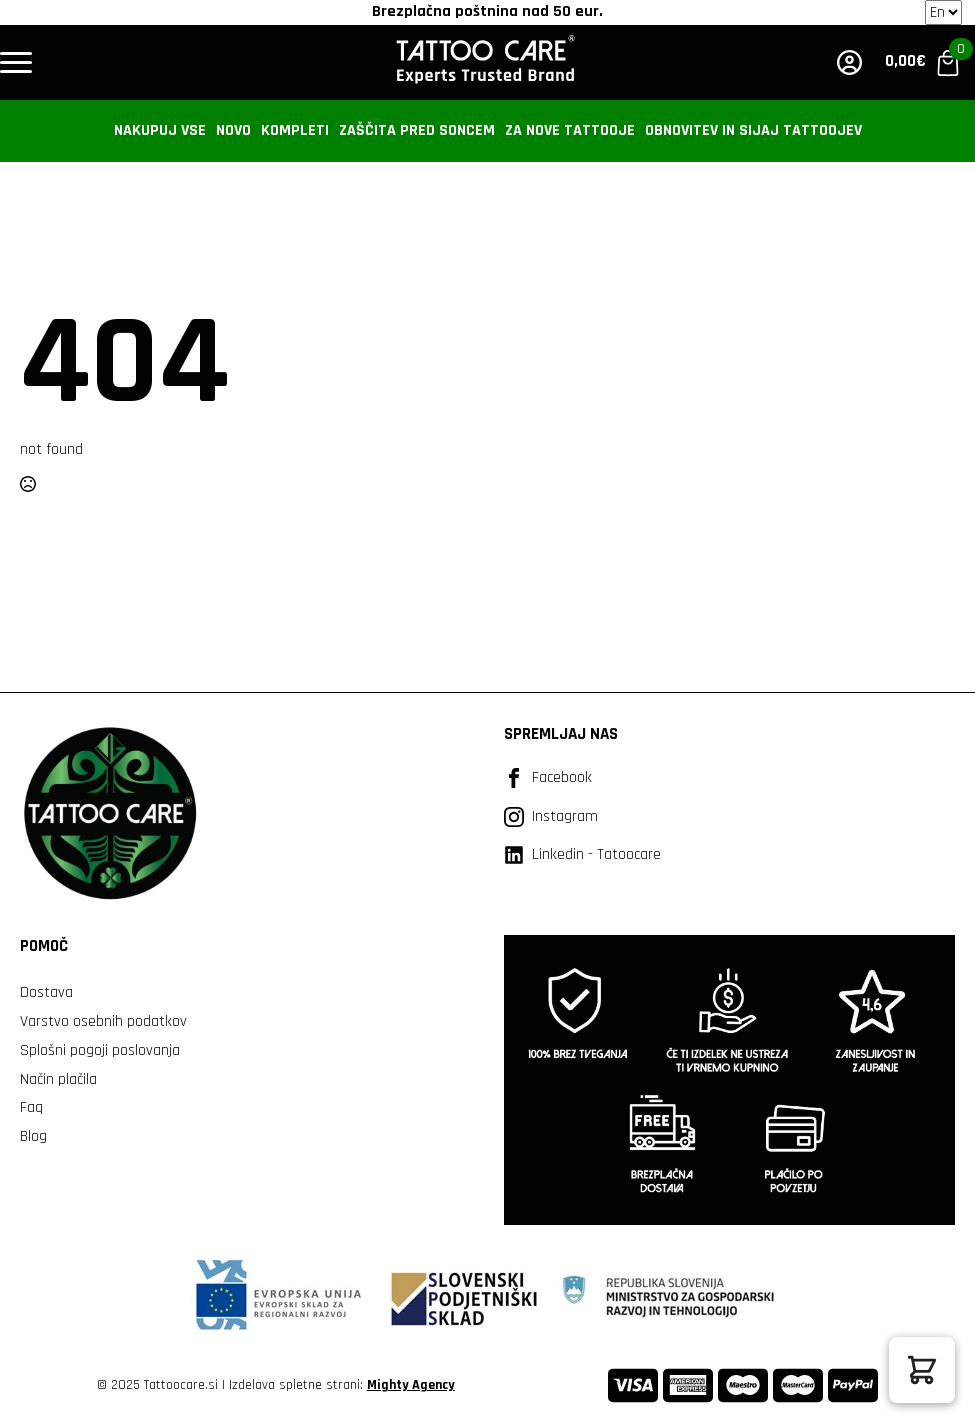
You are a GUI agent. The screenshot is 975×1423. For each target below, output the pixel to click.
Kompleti (295, 130)
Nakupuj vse (160, 130)
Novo (233, 130)
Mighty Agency (411, 1385)
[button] (922, 1370)
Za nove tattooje (570, 130)
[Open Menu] (16, 63)
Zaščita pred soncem (417, 130)
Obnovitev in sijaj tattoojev (753, 130)
